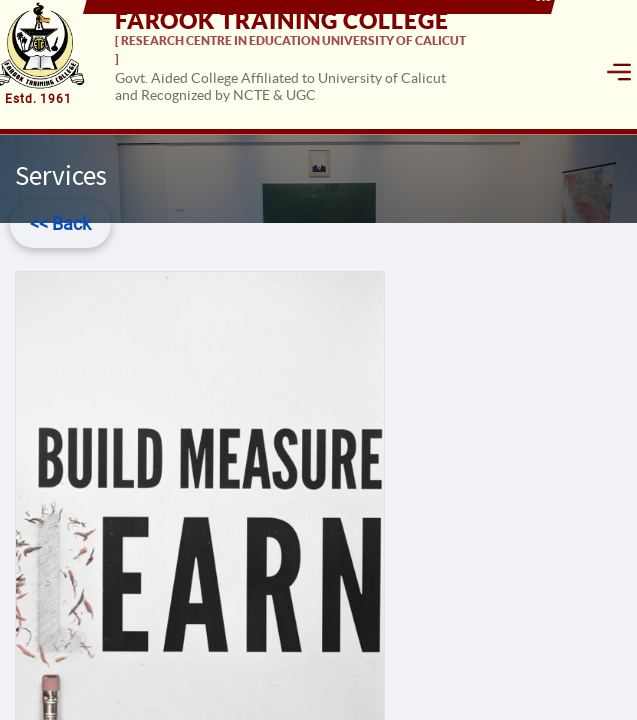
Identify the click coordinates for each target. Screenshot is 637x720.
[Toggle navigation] (619, 72)
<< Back (60, 223)
